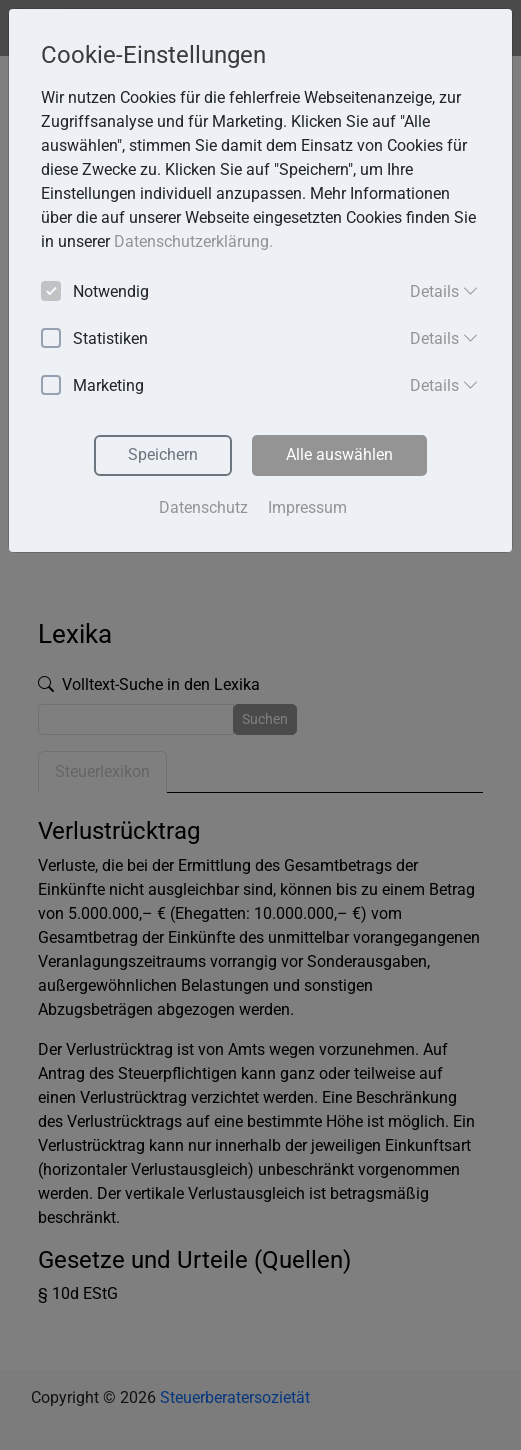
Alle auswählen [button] (339, 454)
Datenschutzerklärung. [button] (193, 241)
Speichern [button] (163, 454)
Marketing (92, 386)
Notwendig (95, 292)
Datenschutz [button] (203, 507)
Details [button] (444, 291)
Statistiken (94, 339)
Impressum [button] (307, 507)
